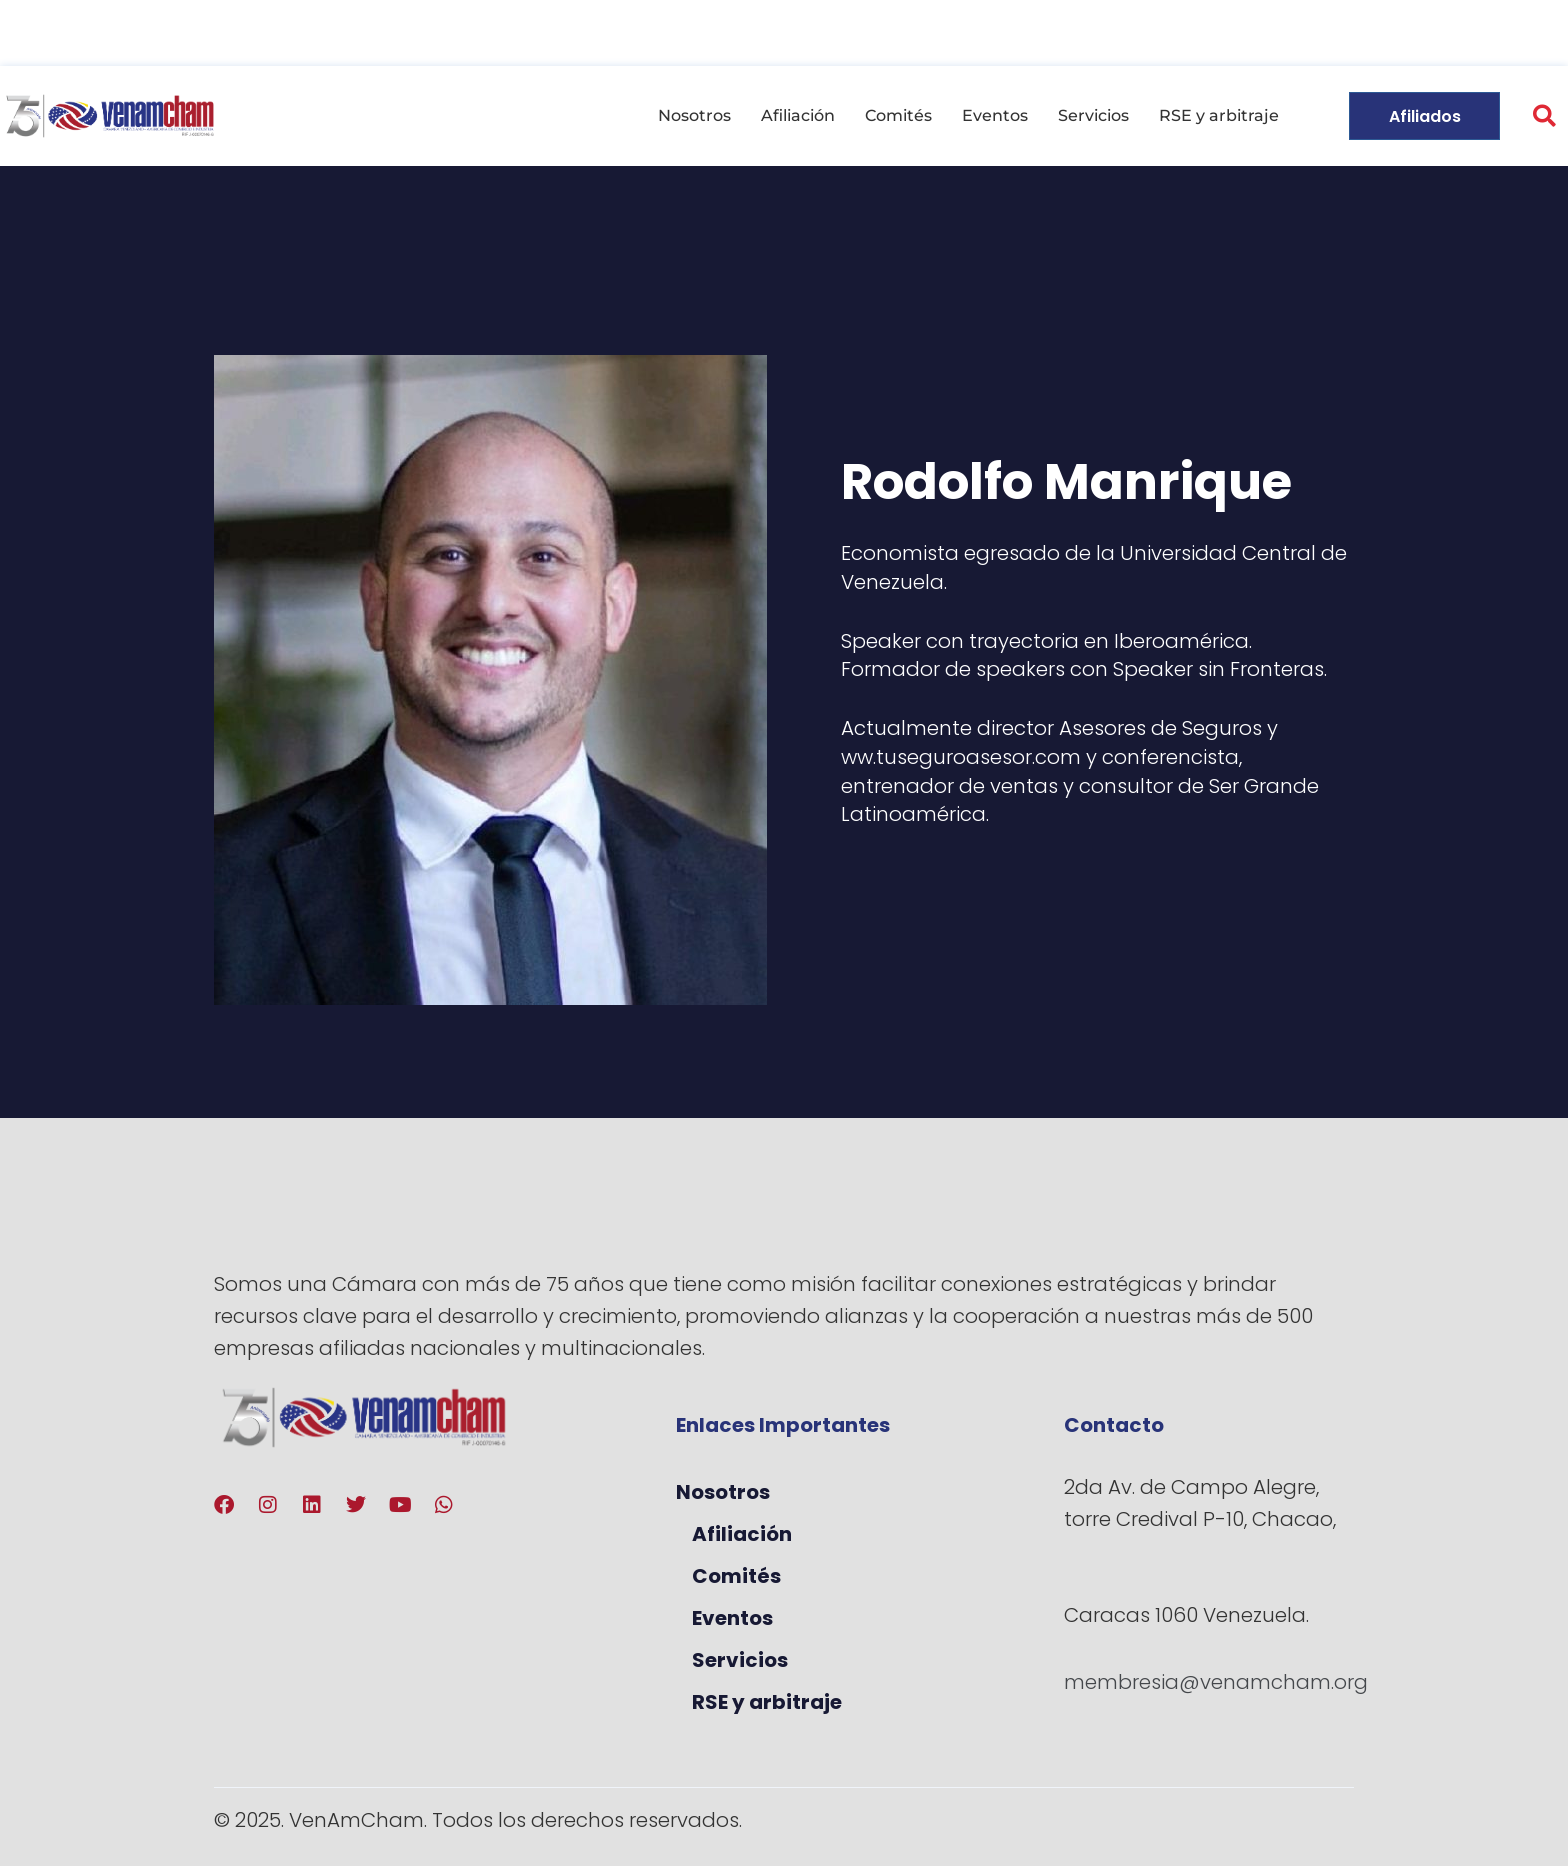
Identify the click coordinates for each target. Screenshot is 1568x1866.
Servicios (1093, 115)
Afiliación (798, 115)
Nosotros (694, 115)
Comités (898, 115)
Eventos (995, 115)
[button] (1544, 116)
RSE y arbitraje (1219, 115)
